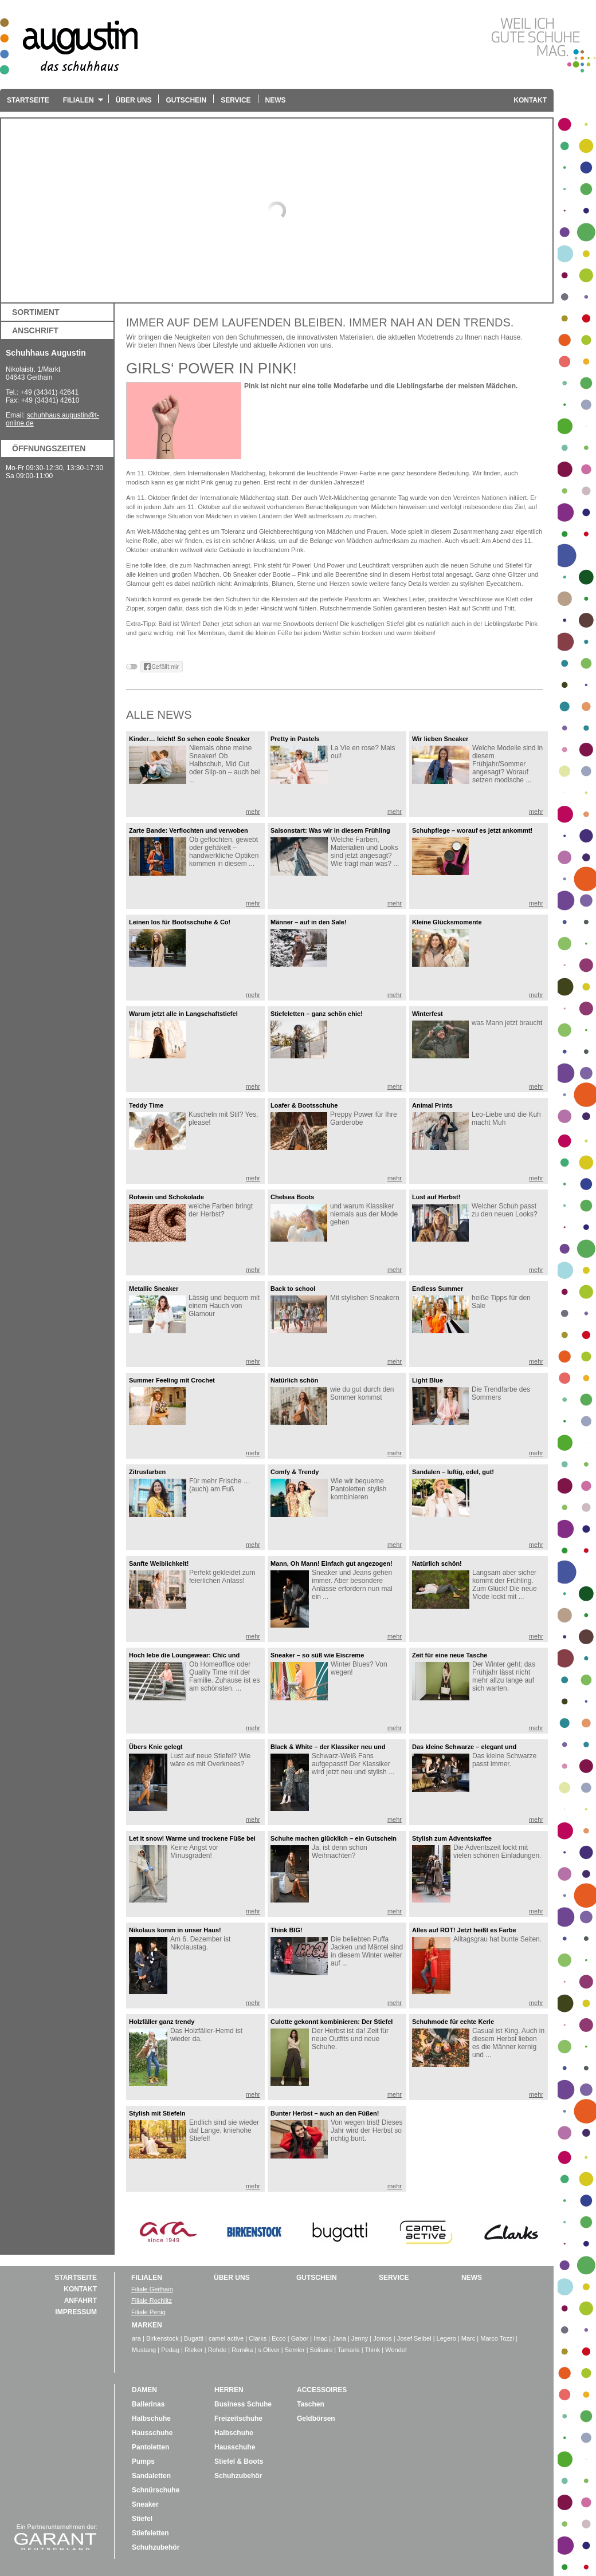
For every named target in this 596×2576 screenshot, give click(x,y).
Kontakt (530, 100)
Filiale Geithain (152, 2289)
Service (235, 100)
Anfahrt (80, 2301)
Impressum (76, 2312)
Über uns (134, 100)
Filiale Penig (148, 2312)
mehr (253, 811)
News (275, 100)
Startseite (28, 100)
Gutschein (186, 100)
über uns (232, 2278)
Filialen (79, 104)
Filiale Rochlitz (151, 2300)
